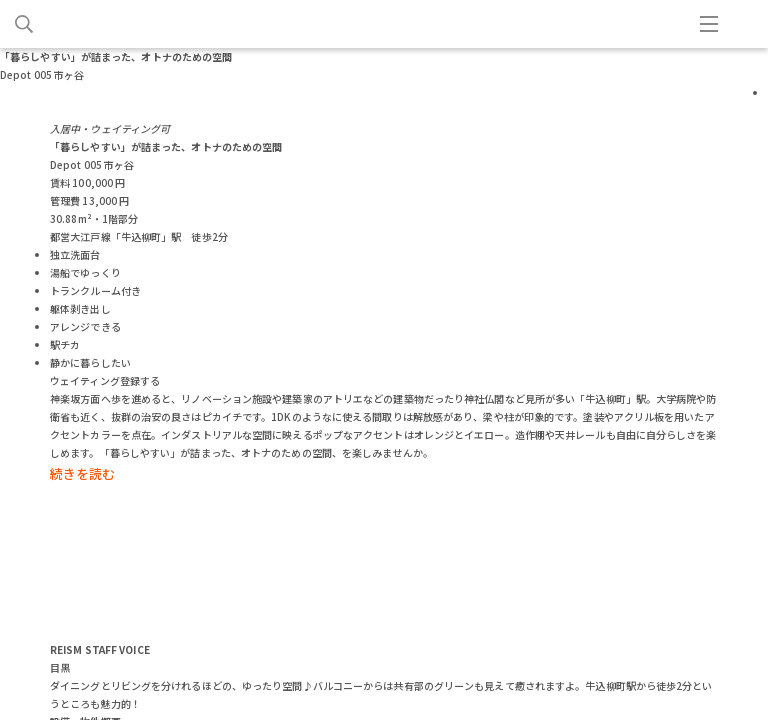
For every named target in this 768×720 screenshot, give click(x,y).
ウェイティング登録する (105, 380)
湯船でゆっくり (85, 272)
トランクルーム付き (95, 290)
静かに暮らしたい (90, 362)
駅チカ (65, 344)
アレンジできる (85, 326)
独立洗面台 (75, 254)
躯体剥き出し (80, 308)
